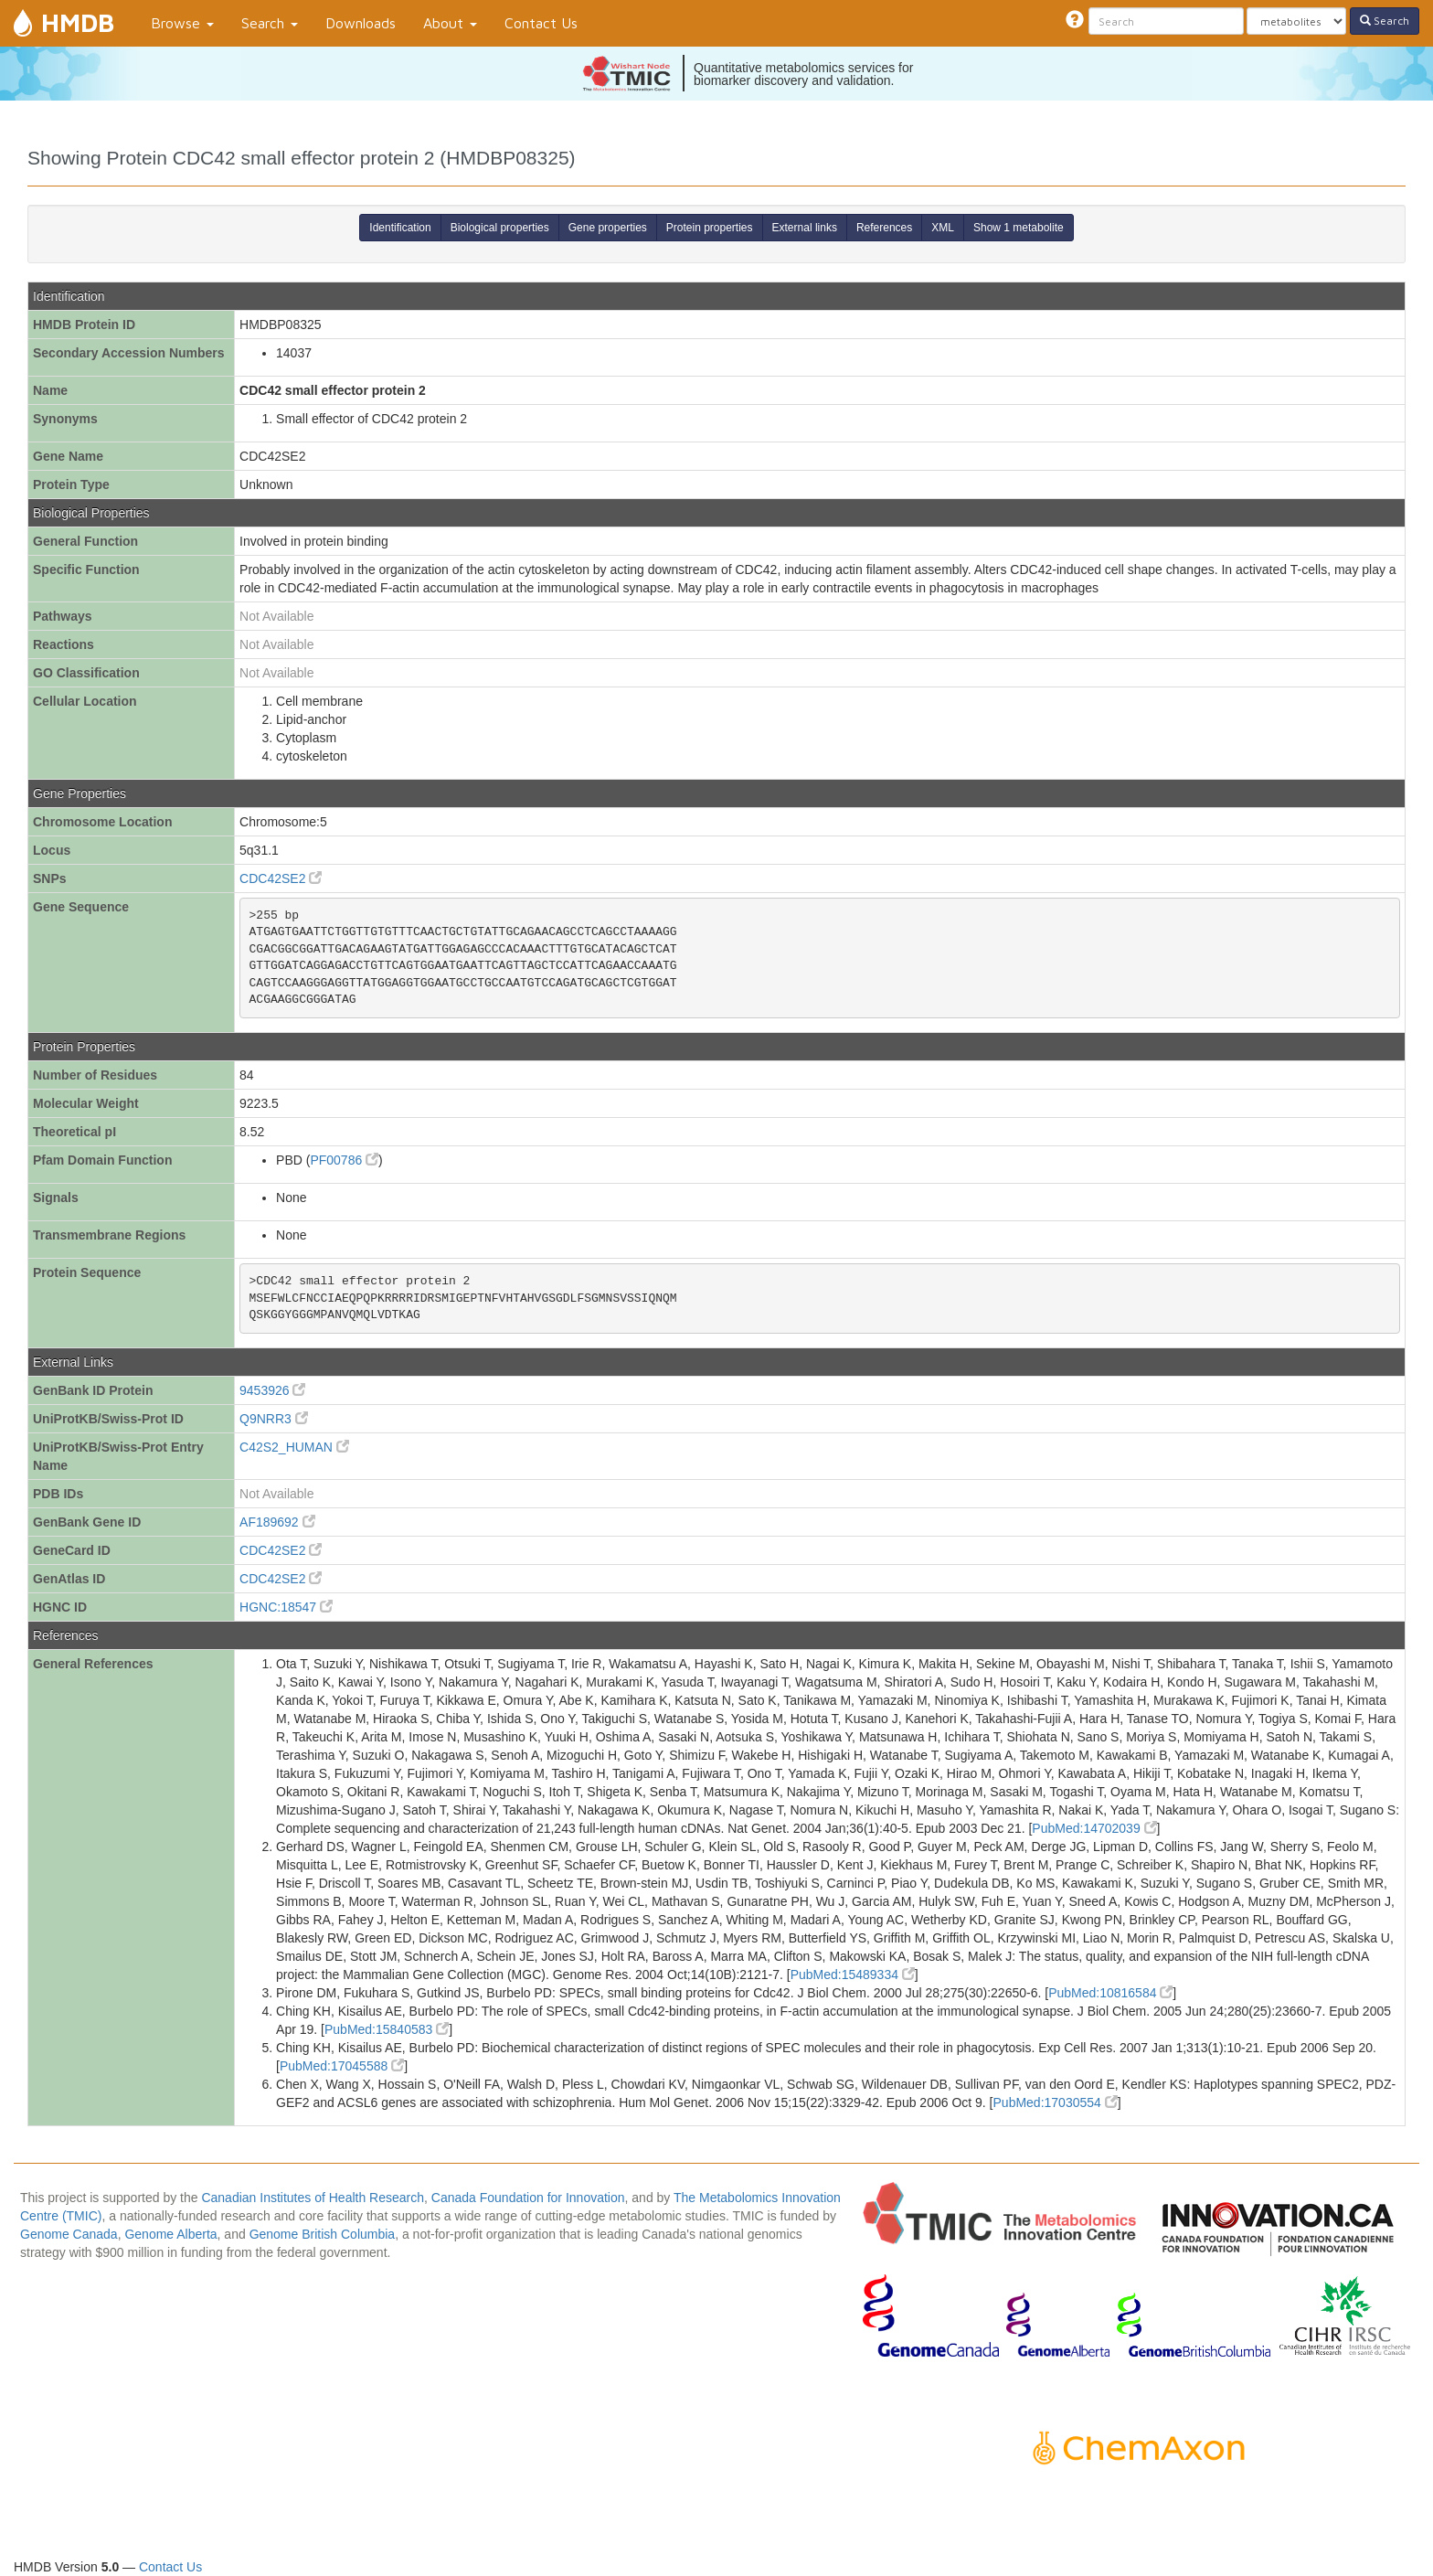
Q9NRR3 (273, 1418)
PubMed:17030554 (1055, 2102)
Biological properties (500, 227)
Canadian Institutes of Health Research (312, 2197)
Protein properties (709, 227)
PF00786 (344, 1160)
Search (269, 23)
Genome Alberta (170, 2234)
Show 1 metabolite (1018, 227)
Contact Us (541, 23)
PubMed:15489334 (853, 1974)
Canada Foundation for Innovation (528, 2197)
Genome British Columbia (322, 2234)
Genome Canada (69, 2234)
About (450, 23)
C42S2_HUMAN (294, 1447)
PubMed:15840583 (386, 2029)
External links (804, 227)
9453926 (272, 1390)
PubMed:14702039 (1094, 1828)
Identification (399, 227)
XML (942, 227)
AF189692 (277, 1522)
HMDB (77, 22)
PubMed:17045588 (342, 2066)
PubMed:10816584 (1110, 1992)
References (884, 227)
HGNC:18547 (286, 1607)
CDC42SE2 (280, 878)
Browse (182, 23)
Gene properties (607, 227)
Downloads (360, 23)
